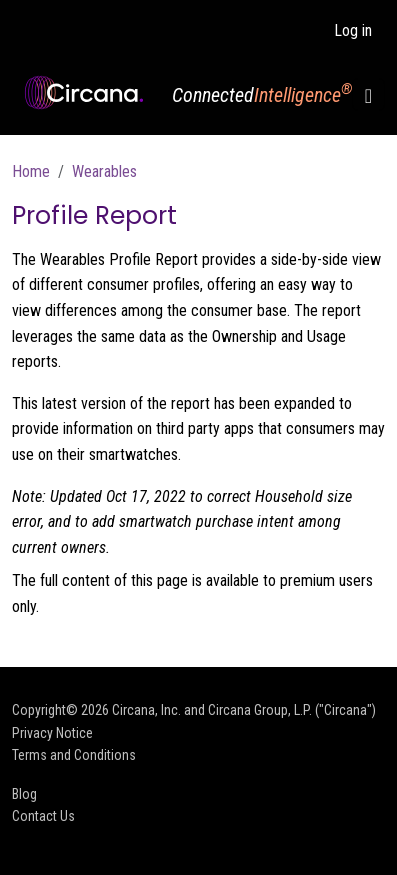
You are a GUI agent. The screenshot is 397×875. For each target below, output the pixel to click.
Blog (24, 794)
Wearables (104, 171)
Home (31, 171)
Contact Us (43, 816)
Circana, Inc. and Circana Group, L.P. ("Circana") (244, 710)
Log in (353, 30)
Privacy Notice (52, 733)
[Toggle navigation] (368, 94)
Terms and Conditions (74, 755)
